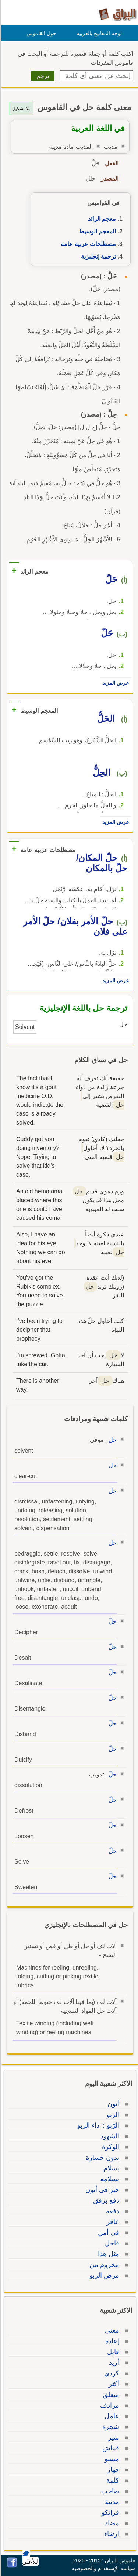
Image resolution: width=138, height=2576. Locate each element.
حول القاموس (40, 33)
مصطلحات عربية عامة (87, 244)
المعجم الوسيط (96, 231)
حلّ (111, 1621)
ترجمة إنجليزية (97, 256)
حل (111, 1440)
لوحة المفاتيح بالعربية (98, 33)
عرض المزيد (114, 683)
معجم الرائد (101, 219)
